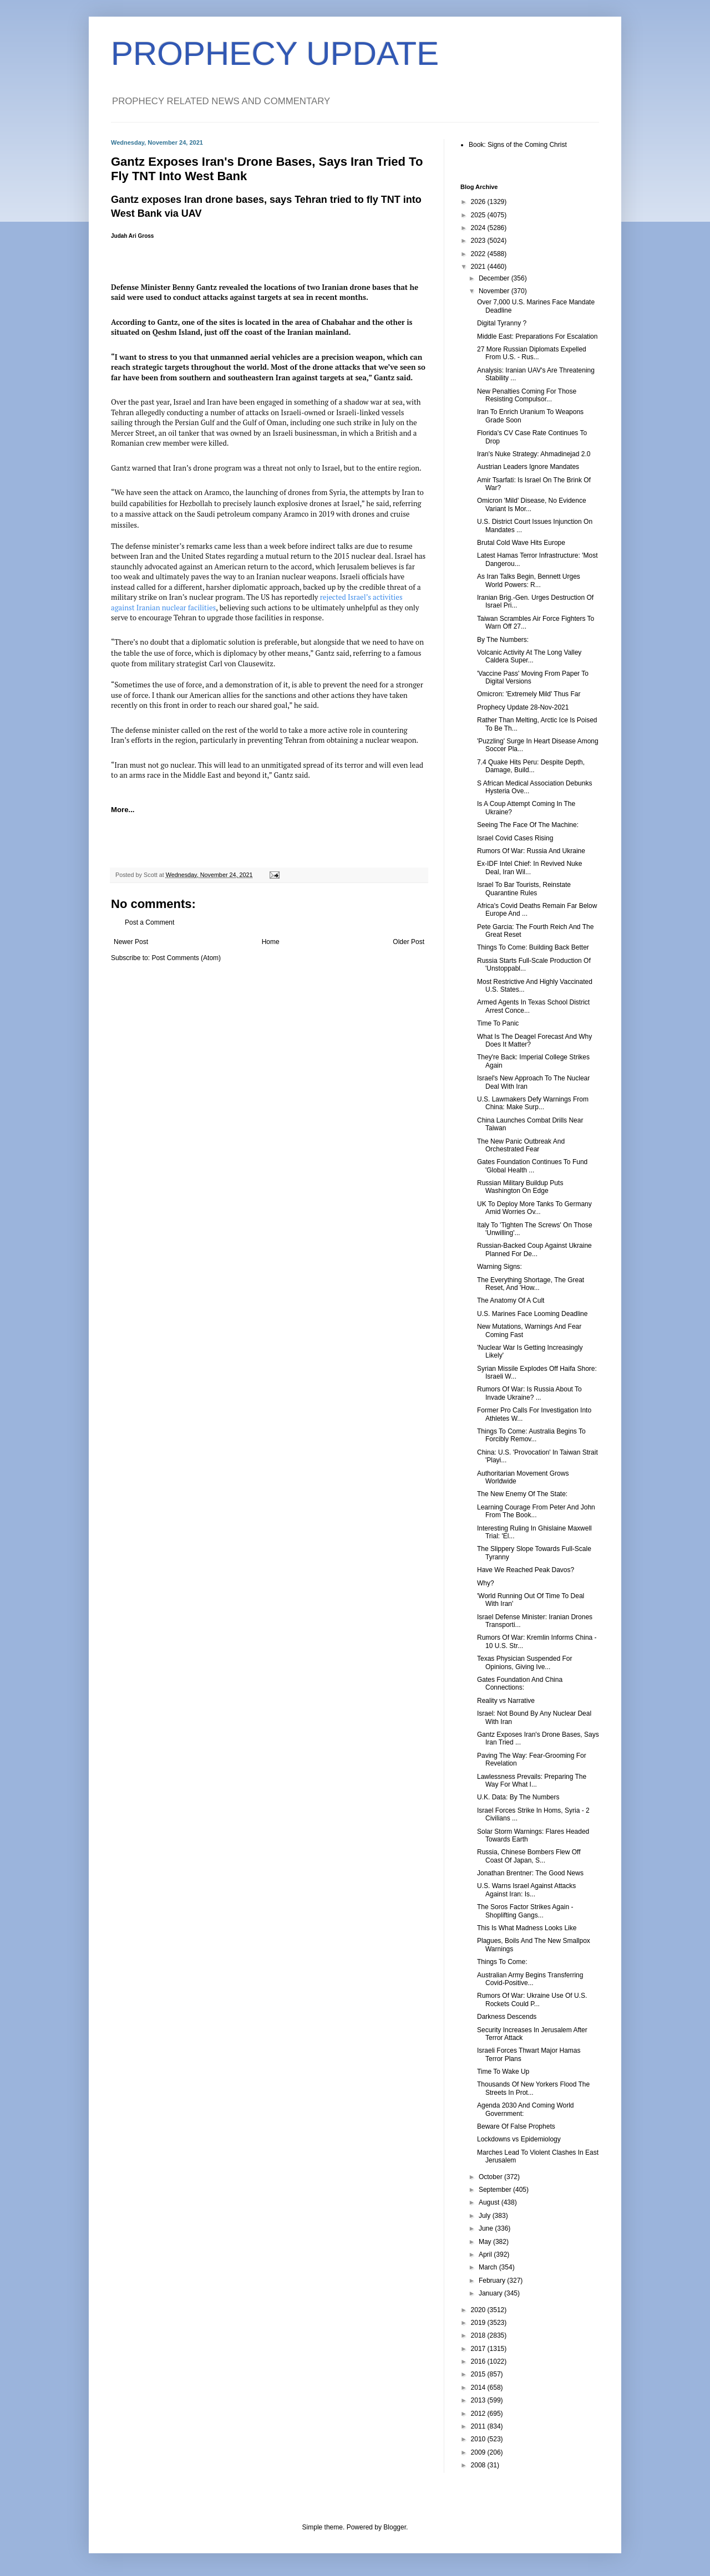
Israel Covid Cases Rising (515, 838)
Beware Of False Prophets (516, 2126)
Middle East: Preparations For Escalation (537, 336)
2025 (479, 215)
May (486, 2242)
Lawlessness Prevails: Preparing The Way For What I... (531, 1780)
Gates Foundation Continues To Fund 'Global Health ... (532, 1166)
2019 (479, 2323)
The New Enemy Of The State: (522, 1494)
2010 (479, 2439)
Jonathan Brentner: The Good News (530, 1873)
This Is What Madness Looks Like (526, 1928)
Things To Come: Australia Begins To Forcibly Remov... (531, 1435)
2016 (479, 2361)
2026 (479, 202)
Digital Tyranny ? (501, 323)
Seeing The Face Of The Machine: (528, 825)
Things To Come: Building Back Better (533, 947)
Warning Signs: (499, 1267)
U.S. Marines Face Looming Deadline (532, 1314)
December (495, 278)
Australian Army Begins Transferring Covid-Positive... (530, 1979)
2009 (479, 2452)
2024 (479, 228)
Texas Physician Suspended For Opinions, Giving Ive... (524, 1662)
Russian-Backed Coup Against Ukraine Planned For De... (534, 1249)
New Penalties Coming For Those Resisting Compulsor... (526, 395)
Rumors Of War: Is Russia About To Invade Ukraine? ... (529, 1393)
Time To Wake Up (503, 2071)
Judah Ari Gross (132, 236)
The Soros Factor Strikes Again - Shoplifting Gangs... (525, 1911)
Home (271, 942)
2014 (479, 2387)
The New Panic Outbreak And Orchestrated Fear (521, 1145)
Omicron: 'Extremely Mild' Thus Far (528, 694)
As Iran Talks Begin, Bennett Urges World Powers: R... (528, 580)
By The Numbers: (503, 640)
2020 (479, 2310)
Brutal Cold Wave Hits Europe (521, 543)
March (489, 2267)
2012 (479, 2413)
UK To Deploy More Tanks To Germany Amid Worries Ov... (534, 1208)
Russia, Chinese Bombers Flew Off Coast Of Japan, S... (529, 1856)
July (486, 2216)
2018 (479, 2335)
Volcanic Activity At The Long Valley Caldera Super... (529, 656)
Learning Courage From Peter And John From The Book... (536, 1511)
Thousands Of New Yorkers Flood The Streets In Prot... (533, 2088)
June (487, 2228)
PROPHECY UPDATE (275, 53)
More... (123, 809)
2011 (479, 2426)
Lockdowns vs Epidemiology (519, 2139)
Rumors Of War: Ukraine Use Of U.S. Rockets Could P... (532, 1999)
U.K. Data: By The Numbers (518, 1797)
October (491, 2177)
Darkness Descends (506, 2017)
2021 (479, 267)
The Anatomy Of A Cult (510, 1300)
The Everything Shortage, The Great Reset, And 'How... (530, 1284)
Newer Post (131, 942)
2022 (479, 254)
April (486, 2254)
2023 (479, 240)
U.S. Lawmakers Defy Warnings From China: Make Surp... (533, 1103)
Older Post (408, 942)
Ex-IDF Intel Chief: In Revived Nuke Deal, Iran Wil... (529, 867)
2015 (479, 2374)
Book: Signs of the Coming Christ (518, 145)
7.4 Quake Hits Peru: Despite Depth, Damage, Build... (531, 766)
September (496, 2190)
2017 (479, 2349)
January (491, 2293)
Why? (485, 1583)
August (490, 2202)
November (495, 291)
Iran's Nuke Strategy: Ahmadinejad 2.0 (533, 454)
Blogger (394, 2527)
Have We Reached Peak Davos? (525, 1570)
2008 (479, 2465)
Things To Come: (502, 1962)
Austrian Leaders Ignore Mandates (528, 467)
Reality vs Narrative (506, 1701)
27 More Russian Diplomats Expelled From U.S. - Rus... (531, 353)
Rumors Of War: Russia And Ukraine (531, 851)
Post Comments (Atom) (186, 958)
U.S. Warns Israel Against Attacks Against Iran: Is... (526, 1889)
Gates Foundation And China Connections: (519, 1683)
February (493, 2280)
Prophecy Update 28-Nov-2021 (523, 707)
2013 (479, 2400)
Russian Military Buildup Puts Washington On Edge (520, 1187)
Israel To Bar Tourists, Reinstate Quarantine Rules (524, 888)
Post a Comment (149, 922)
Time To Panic (498, 1023)
